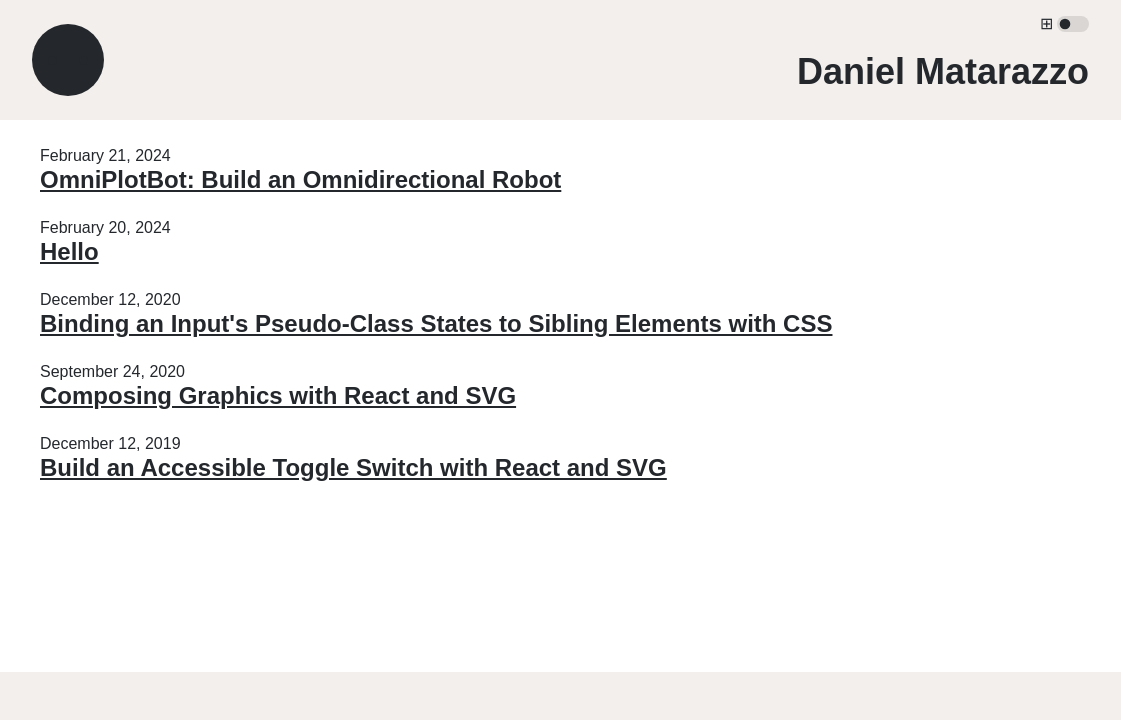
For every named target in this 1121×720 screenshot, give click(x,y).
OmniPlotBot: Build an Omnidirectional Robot (300, 179)
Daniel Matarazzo (943, 71)
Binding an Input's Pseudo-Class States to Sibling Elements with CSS (436, 323)
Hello (69, 251)
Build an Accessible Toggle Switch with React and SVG (353, 467)
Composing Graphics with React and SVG (278, 395)
